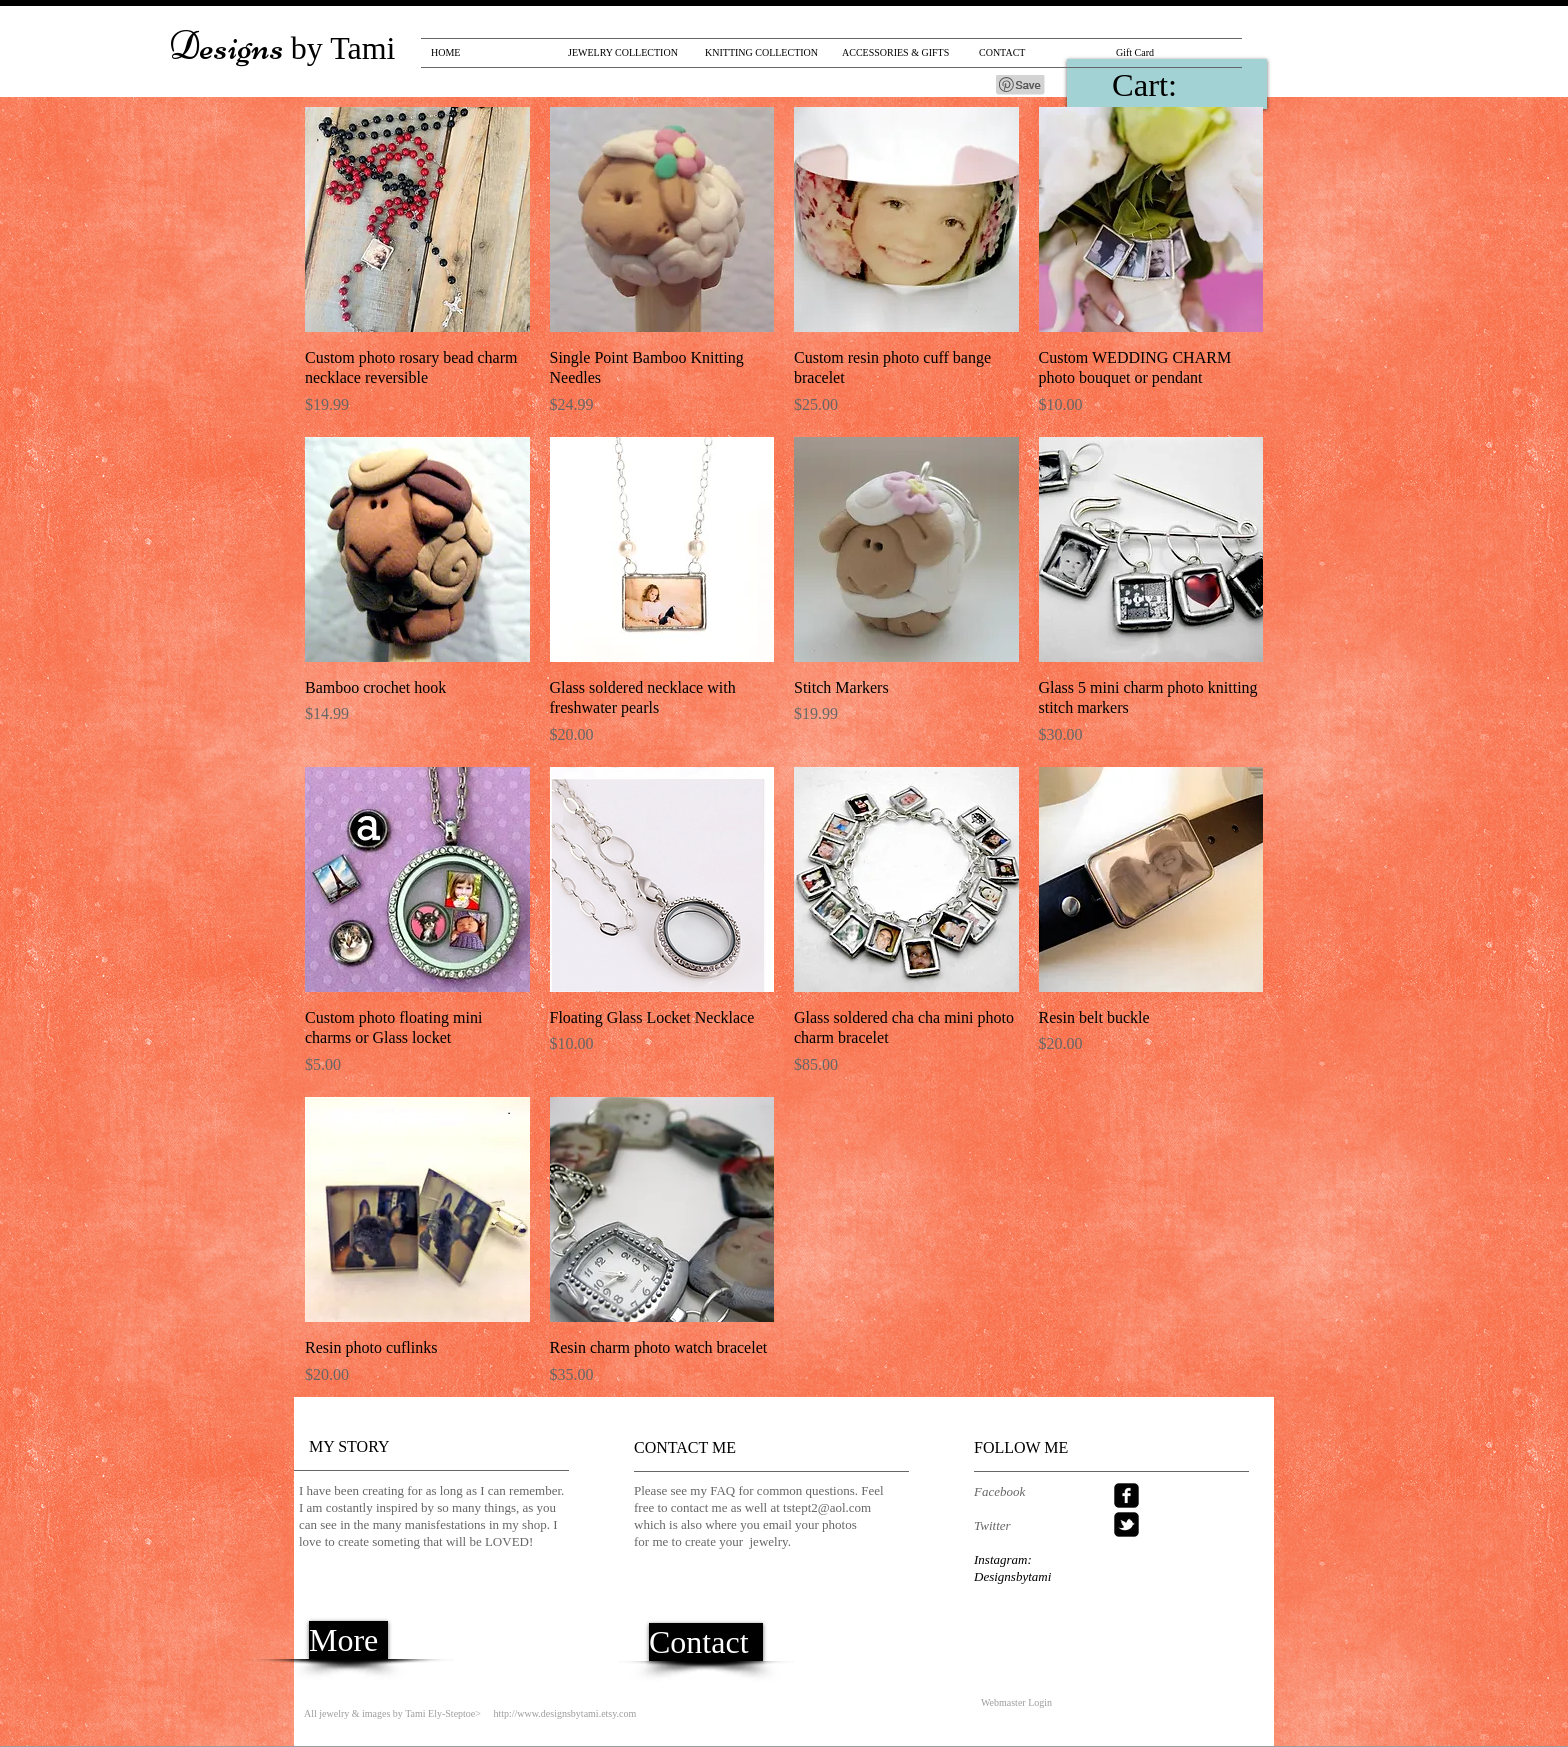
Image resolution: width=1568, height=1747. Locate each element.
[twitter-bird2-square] (1126, 1524)
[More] (348, 1640)
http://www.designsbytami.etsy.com (564, 1713)
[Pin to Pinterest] (1021, 85)
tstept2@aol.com (827, 1507)
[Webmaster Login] (1016, 1703)
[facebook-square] (1126, 1495)
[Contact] (706, 1642)
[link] (1174, 85)
